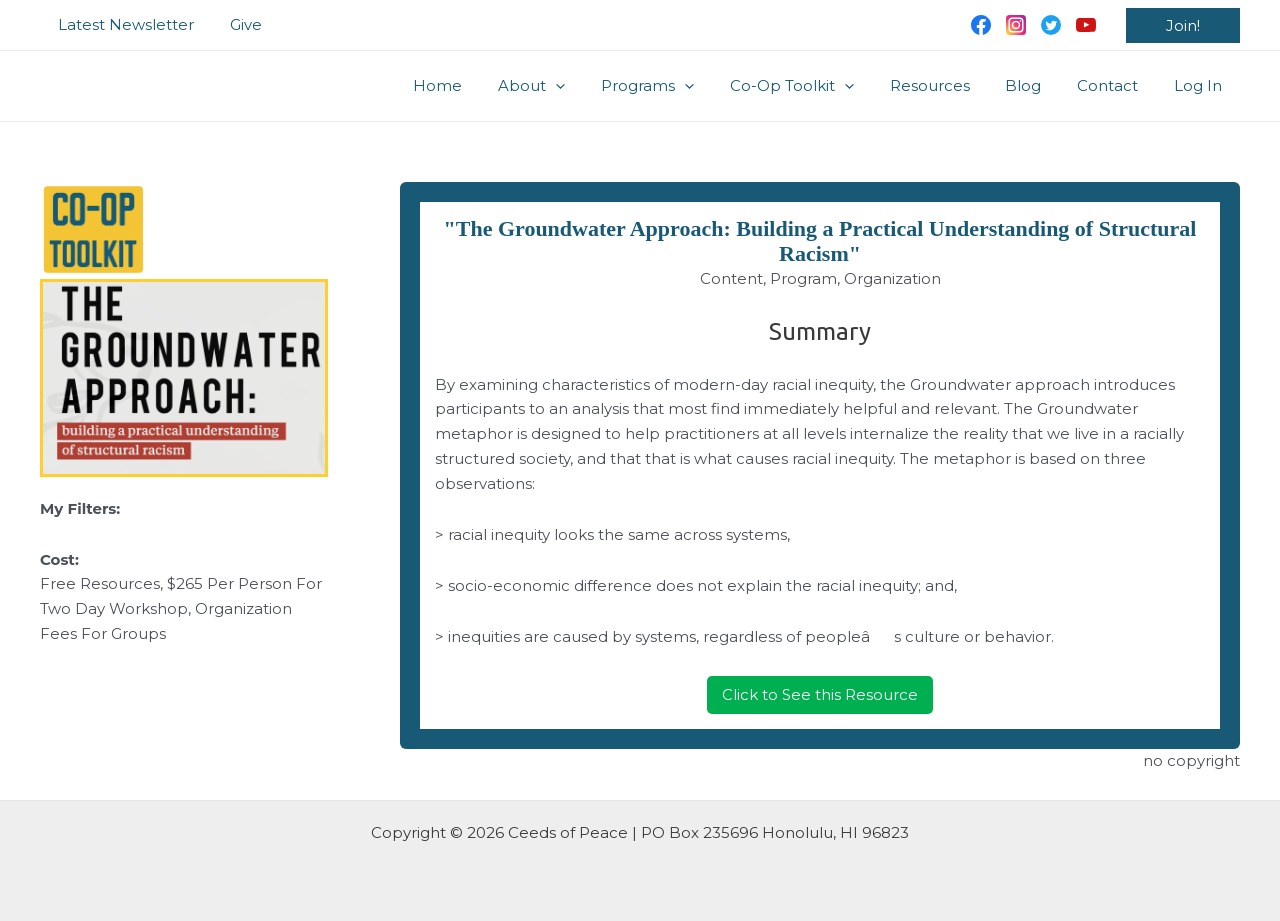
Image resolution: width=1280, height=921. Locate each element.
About (569, 86)
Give (237, 24)
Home (481, 85)
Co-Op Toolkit (818, 86)
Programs (679, 86)
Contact (1116, 85)
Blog (1038, 85)
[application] (593, 86)
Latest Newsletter (123, 24)
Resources (950, 85)
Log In (1201, 85)
